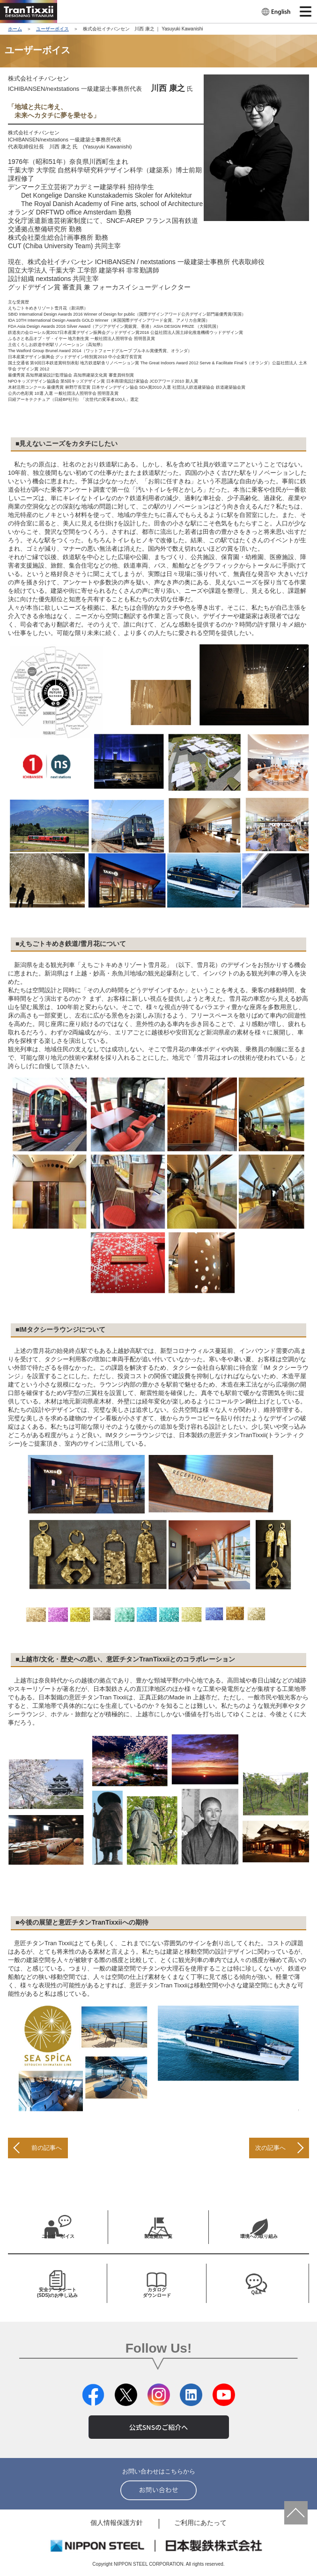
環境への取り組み (259, 2236)
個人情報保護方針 (116, 2522)
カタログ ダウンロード (157, 2292)
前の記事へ (46, 2147)
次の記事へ (270, 2147)
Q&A (256, 2292)
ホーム (15, 28)
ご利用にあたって (200, 2522)
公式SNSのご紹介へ (158, 2427)
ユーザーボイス (52, 28)
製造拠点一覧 (158, 2236)
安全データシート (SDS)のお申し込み (57, 2292)
